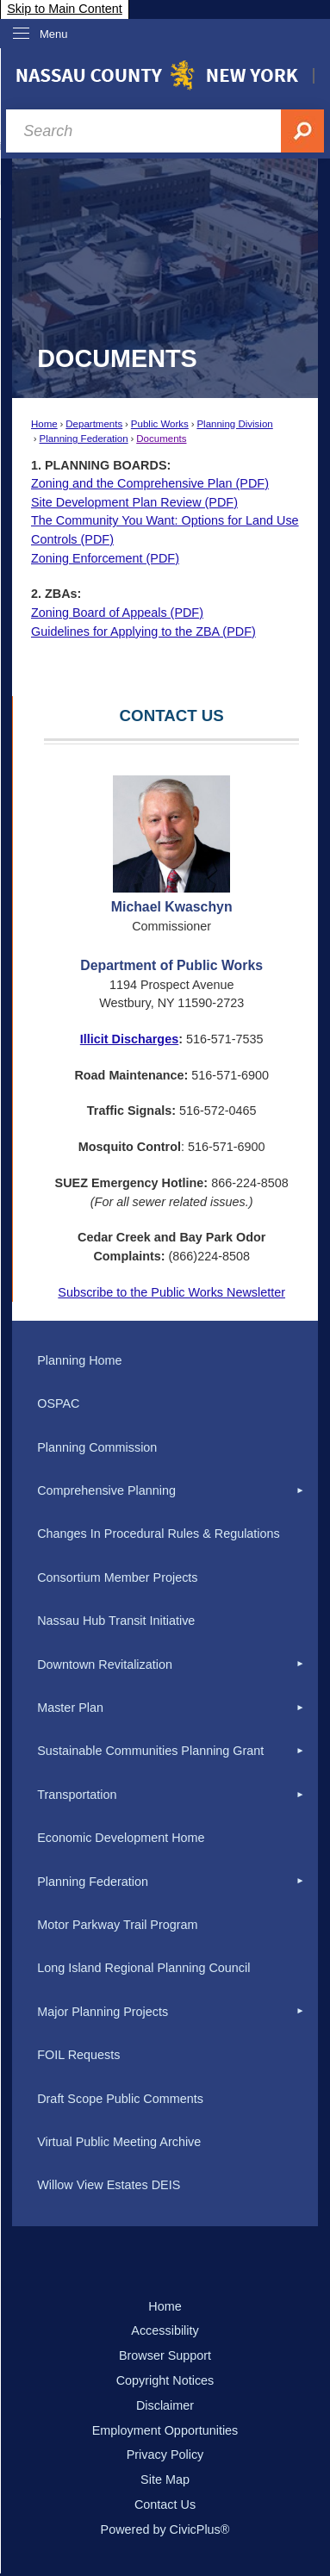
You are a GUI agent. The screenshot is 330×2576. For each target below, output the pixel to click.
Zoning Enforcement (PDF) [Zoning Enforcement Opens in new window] (105, 558)
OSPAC (58, 1403)
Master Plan (70, 1707)
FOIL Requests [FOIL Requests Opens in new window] (78, 2055)
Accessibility (164, 2330)
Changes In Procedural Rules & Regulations (158, 1533)
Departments (93, 424)
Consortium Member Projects (117, 1577)
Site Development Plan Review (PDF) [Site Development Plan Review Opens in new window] (134, 502)
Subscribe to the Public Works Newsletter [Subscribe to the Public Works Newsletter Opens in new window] (171, 1292)
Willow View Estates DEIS (108, 2185)
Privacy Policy (165, 2454)
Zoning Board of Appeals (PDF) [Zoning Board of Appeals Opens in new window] (117, 612)
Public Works (160, 424)
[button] (300, 1491)
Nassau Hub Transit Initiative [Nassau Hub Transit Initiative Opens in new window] (116, 1620)
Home (44, 424)
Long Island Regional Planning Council (143, 1968)
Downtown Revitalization (104, 1664)
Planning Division (234, 424)
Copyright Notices (165, 2380)
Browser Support (165, 2355)
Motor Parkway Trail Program (117, 1925)
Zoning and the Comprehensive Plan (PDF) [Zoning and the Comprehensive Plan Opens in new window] (150, 483)
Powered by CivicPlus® (165, 2529)
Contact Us (165, 2504)
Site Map (165, 2479)
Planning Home (79, 1360)
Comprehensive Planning (106, 1490)
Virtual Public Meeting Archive (119, 2142)
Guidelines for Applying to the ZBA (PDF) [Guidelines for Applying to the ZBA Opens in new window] (143, 631)
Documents (161, 438)
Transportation (76, 1794)
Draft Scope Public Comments (120, 2099)
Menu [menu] (54, 34)
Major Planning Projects (102, 2012)
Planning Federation (84, 438)
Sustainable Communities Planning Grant (150, 1751)
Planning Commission (97, 1447)
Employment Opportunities (165, 2430)
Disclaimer (165, 2405)
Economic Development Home (120, 1838)
